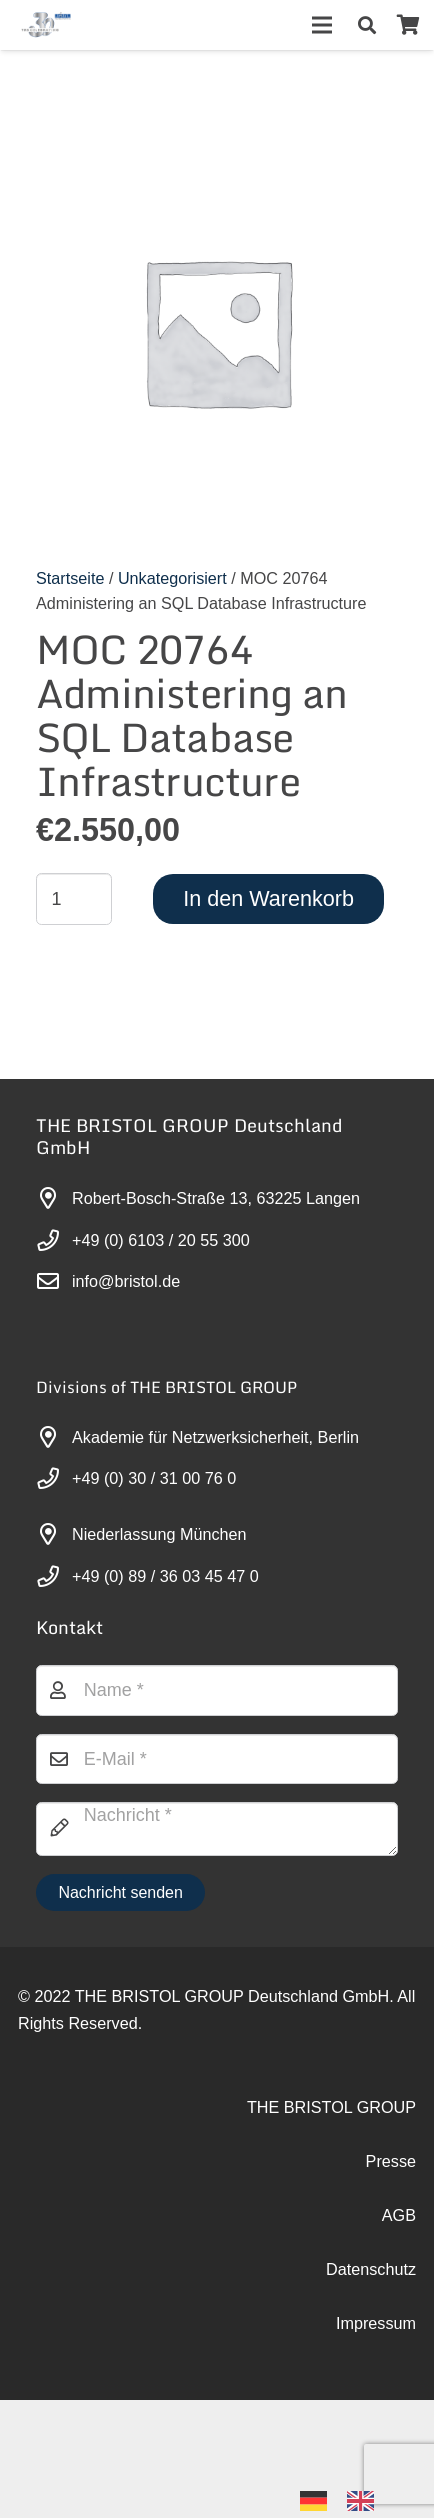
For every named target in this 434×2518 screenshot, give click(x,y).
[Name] (217, 1690)
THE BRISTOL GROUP (331, 2107)
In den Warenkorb (268, 898)
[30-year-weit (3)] (45, 25)
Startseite (70, 578)
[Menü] (322, 25)
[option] (365, 2501)
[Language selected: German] (347, 2499)
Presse (391, 2161)
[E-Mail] (217, 1759)
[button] (367, 25)
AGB (399, 2215)
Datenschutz (371, 2269)
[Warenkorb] (408, 25)
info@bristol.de (126, 1281)
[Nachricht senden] (120, 1892)
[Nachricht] (217, 1829)
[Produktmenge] (74, 899)
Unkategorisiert (172, 578)
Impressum (376, 2323)
